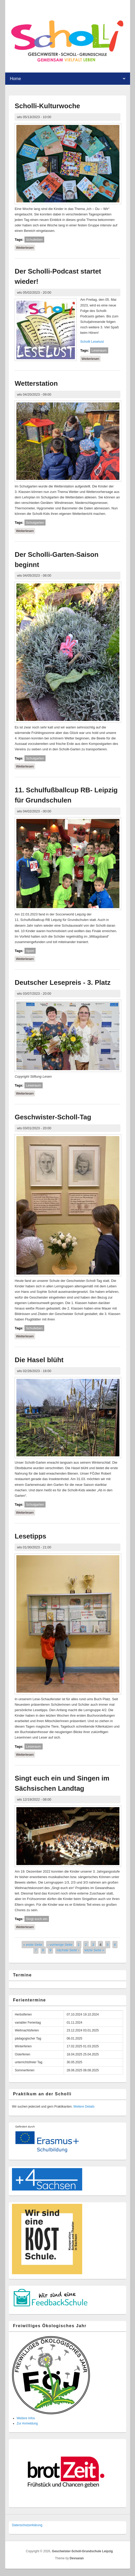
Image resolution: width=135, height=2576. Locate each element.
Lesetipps (30, 1536)
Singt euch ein (36, 1919)
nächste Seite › (68, 1950)
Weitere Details (83, 2106)
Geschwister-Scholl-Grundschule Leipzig (82, 2551)
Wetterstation (36, 383)
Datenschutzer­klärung (27, 2525)
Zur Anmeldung (27, 2423)
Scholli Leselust (92, 341)
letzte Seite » (94, 1950)
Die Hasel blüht (39, 1360)
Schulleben (34, 240)
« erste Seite (32, 1944)
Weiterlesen (25, 247)
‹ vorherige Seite (60, 1944)
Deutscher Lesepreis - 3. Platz (62, 982)
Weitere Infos (26, 2418)
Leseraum (99, 350)
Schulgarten (35, 522)
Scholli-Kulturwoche (47, 106)
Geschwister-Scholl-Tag (53, 1117)
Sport (30, 951)
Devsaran (77, 2558)
